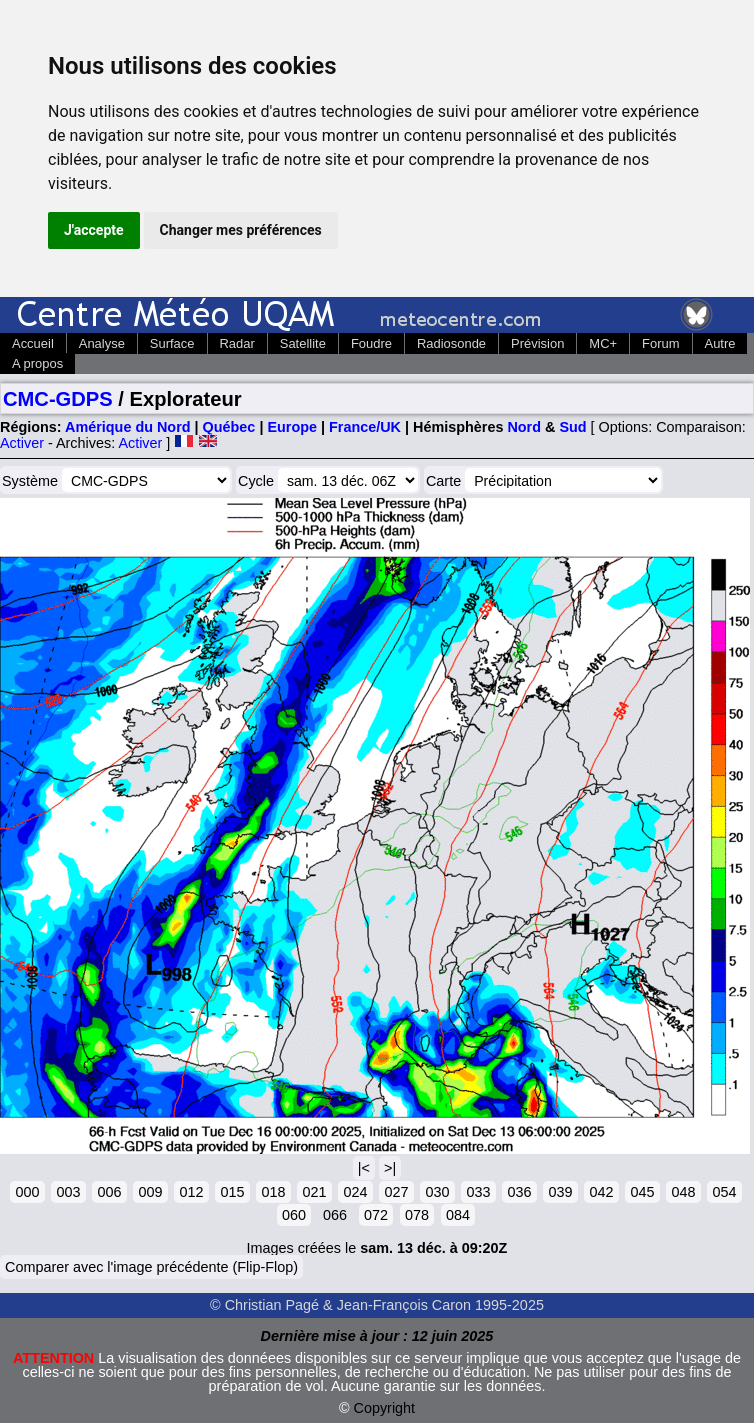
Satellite (303, 343)
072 (376, 1215)
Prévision (537, 343)
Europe (292, 427)
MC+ (603, 343)
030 (437, 1192)
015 (232, 1192)
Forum (660, 343)
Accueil (33, 343)
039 (560, 1192)
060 (294, 1215)
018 (273, 1192)
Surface (172, 343)
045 (642, 1192)
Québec (229, 427)
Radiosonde (451, 343)
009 (150, 1192)
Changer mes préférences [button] (241, 230)
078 (417, 1215)
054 (724, 1192)
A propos (37, 363)
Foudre (371, 343)
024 (355, 1192)
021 (314, 1192)
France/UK (365, 427)
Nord (524, 427)
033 (478, 1192)
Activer (22, 443)
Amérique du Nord (128, 427)
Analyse (102, 343)
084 (458, 1215)
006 (109, 1192)
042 (601, 1192)
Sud (572, 427)
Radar (237, 343)
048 (683, 1192)
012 (191, 1192)
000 (27, 1192)
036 (519, 1192)
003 (68, 1192)
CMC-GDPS (58, 399)
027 (396, 1192)
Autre (720, 343)
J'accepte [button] (94, 230)
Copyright (385, 1408)
